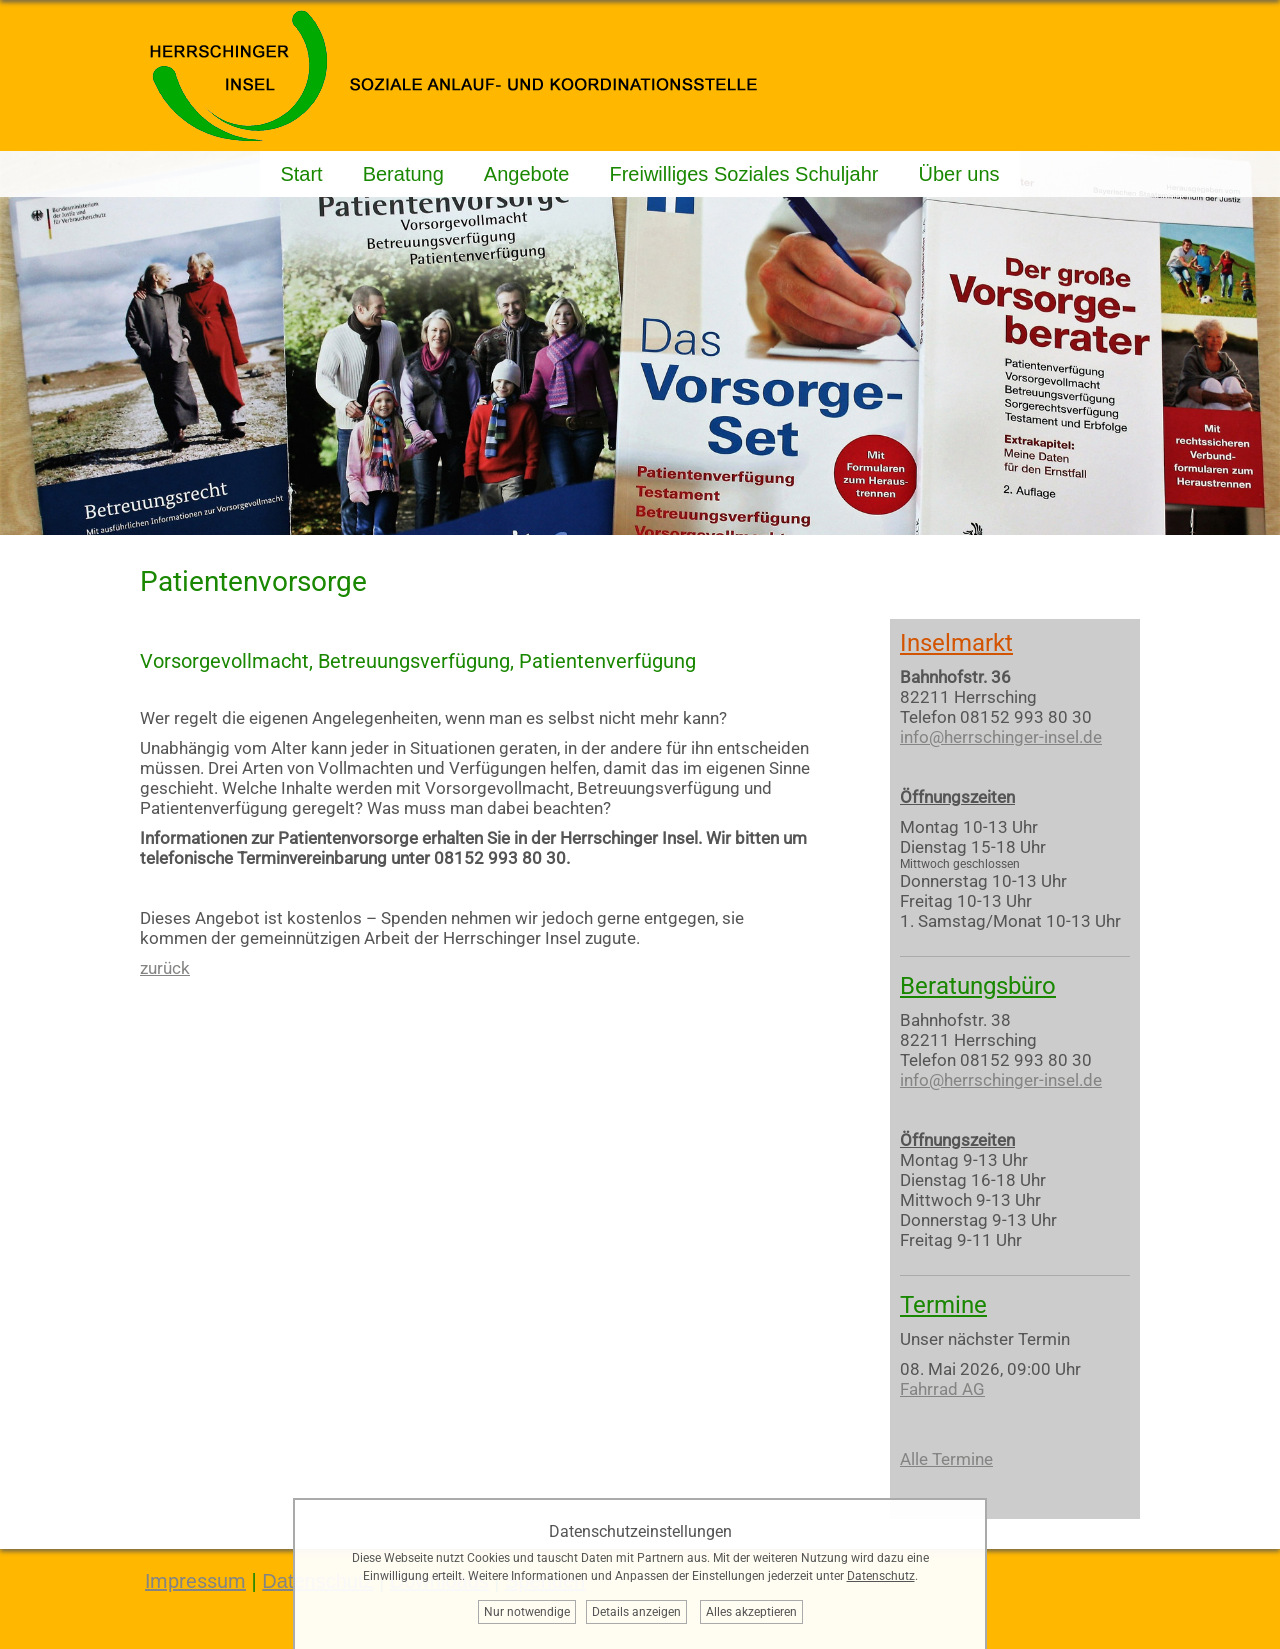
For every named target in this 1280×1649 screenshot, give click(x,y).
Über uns (958, 174)
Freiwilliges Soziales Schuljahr (743, 174)
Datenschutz (881, 1576)
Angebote (527, 174)
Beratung (403, 174)
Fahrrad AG (942, 1389)
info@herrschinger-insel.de (1001, 737)
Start (301, 174)
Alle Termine (946, 1459)
